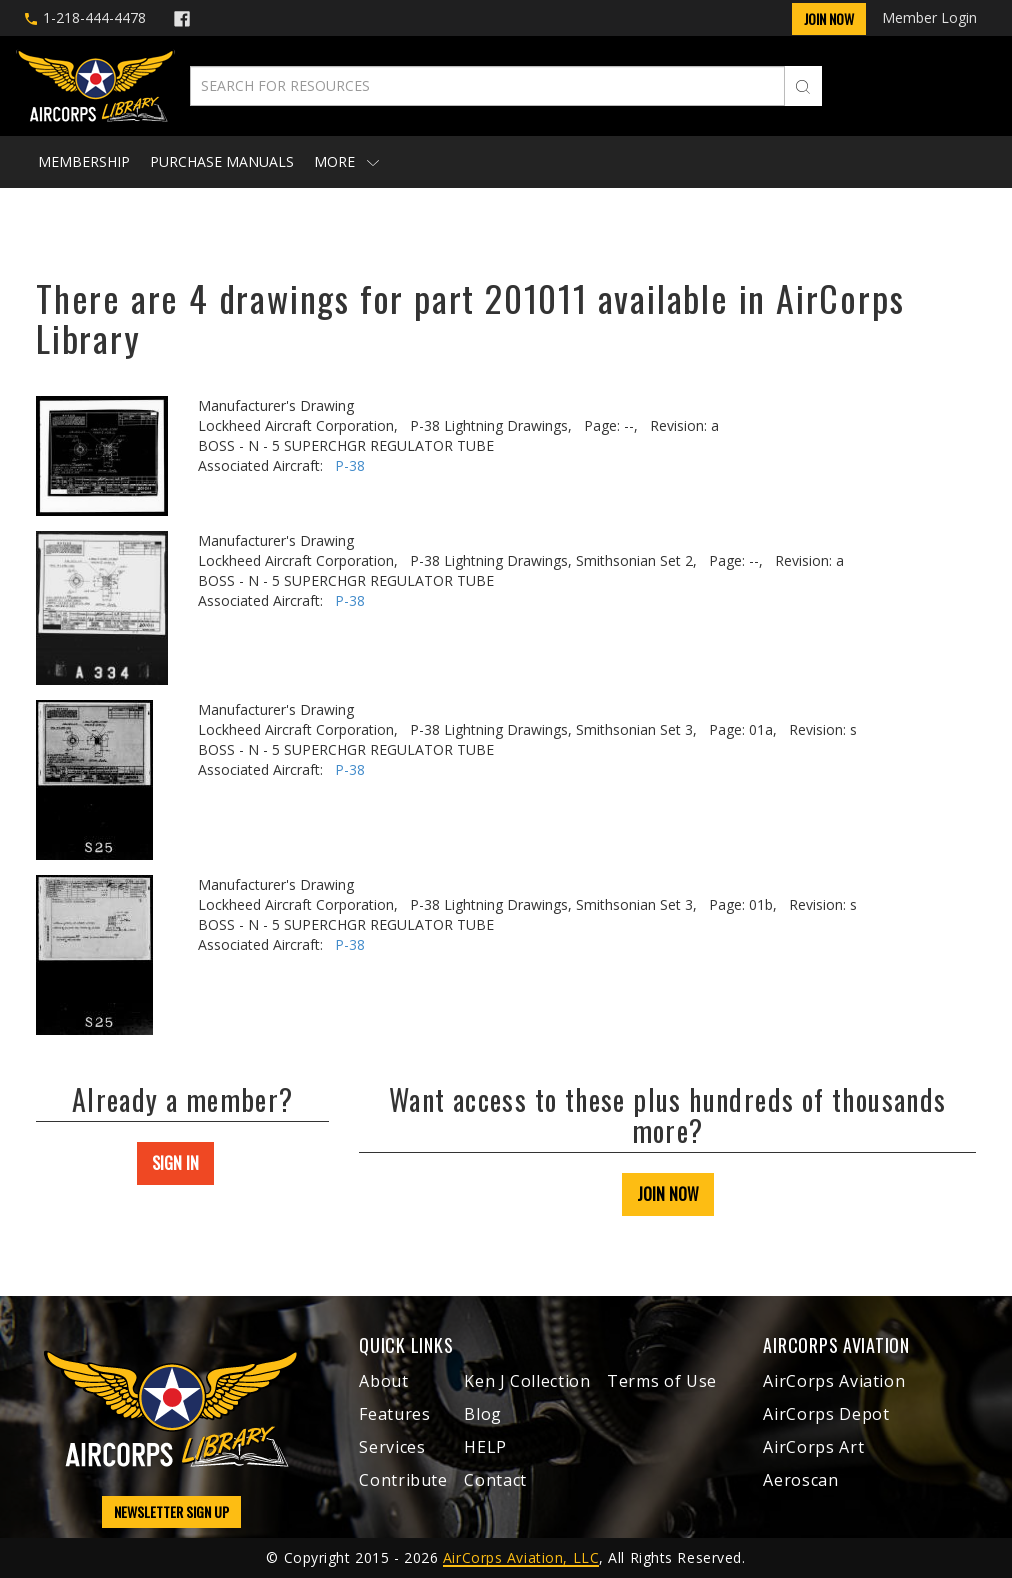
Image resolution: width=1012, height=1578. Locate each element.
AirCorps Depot (826, 1414)
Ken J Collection (527, 1381)
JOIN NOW (668, 1194)
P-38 (350, 465)
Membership (84, 161)
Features (394, 1414)
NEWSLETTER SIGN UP (171, 1511)
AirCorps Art (813, 1447)
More (346, 161)
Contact (495, 1480)
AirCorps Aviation (834, 1381)
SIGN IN (175, 1163)
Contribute (403, 1480)
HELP (485, 1447)
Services (392, 1447)
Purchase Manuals (222, 161)
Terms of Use (662, 1381)
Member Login (929, 17)
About (383, 1381)
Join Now (829, 18)
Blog (483, 1414)
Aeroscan (800, 1480)
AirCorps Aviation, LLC (521, 1557)
